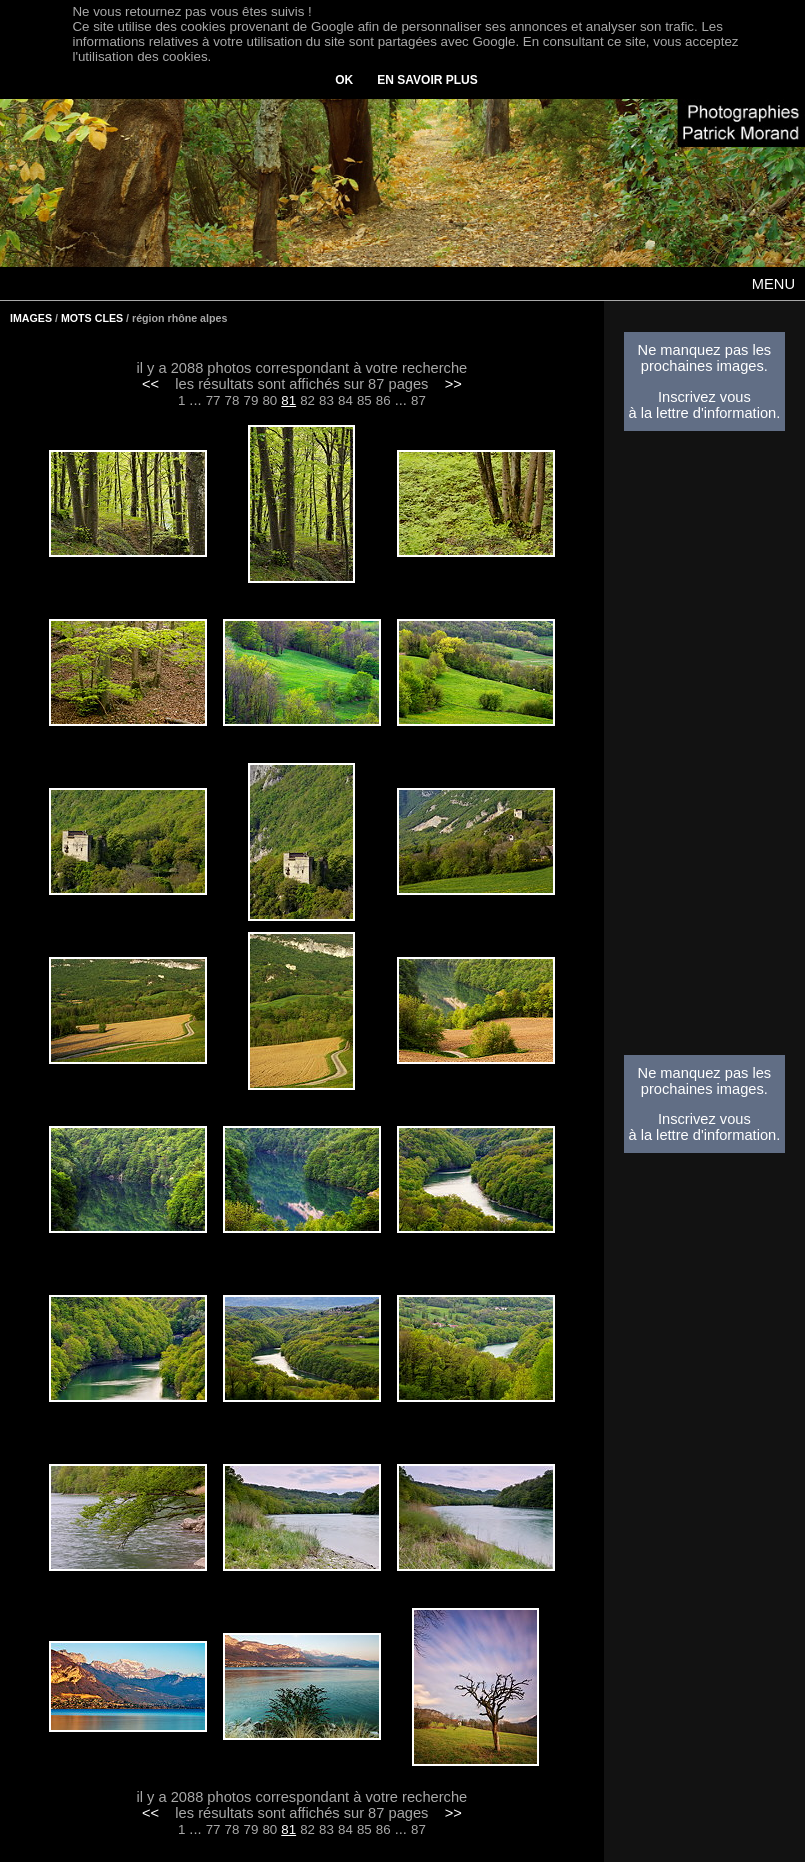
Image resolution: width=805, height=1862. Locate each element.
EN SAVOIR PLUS (427, 80)
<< (150, 384)
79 (250, 400)
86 (383, 400)
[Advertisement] (704, 749)
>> (453, 384)
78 (232, 400)
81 (288, 400)
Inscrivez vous (704, 397)
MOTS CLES (92, 318)
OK (344, 80)
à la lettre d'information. (704, 413)
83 (326, 400)
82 (307, 400)
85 (364, 400)
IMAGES (31, 318)
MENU (773, 284)
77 (213, 400)
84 (345, 400)
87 (418, 400)
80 (269, 400)
